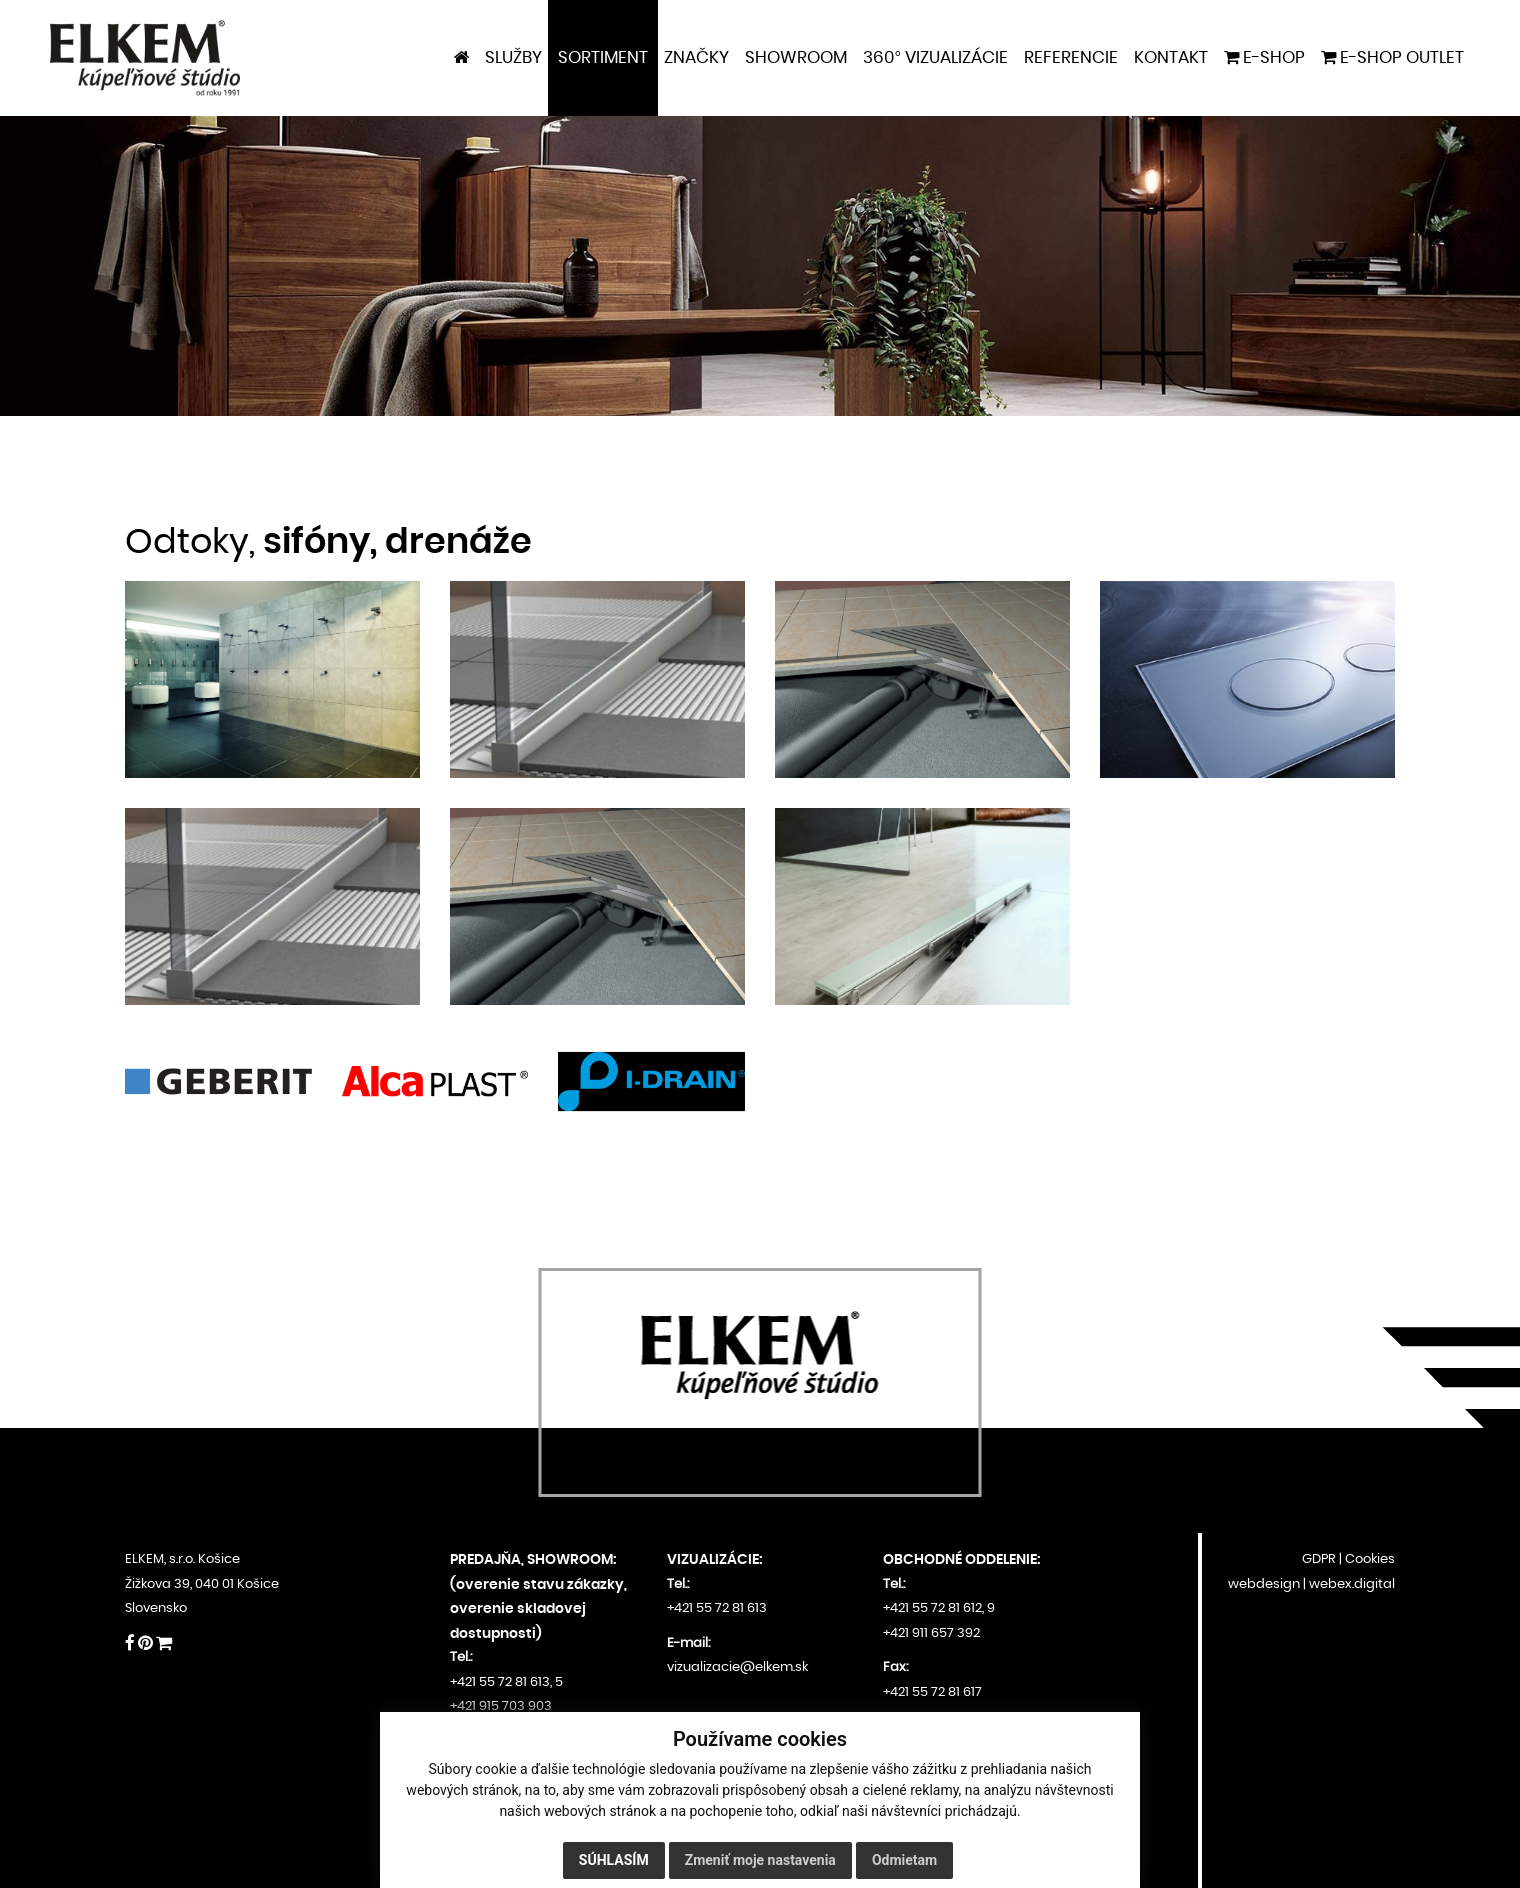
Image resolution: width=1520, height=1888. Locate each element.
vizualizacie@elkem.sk (737, 1667)
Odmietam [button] (904, 1860)
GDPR (1319, 1559)
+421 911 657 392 (931, 1633)
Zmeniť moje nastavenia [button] (760, 1860)
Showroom (796, 58)
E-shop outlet (1392, 57)
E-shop (1264, 57)
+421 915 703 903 (501, 1706)
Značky (696, 58)
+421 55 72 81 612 (932, 1608)
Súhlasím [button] (614, 1860)
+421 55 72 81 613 (500, 1682)
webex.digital (1352, 1584)
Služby (513, 58)
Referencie (1071, 58)
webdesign (1264, 1584)
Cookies (1370, 1559)
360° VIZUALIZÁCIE (935, 58)
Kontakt (1171, 58)
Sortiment (603, 58)
